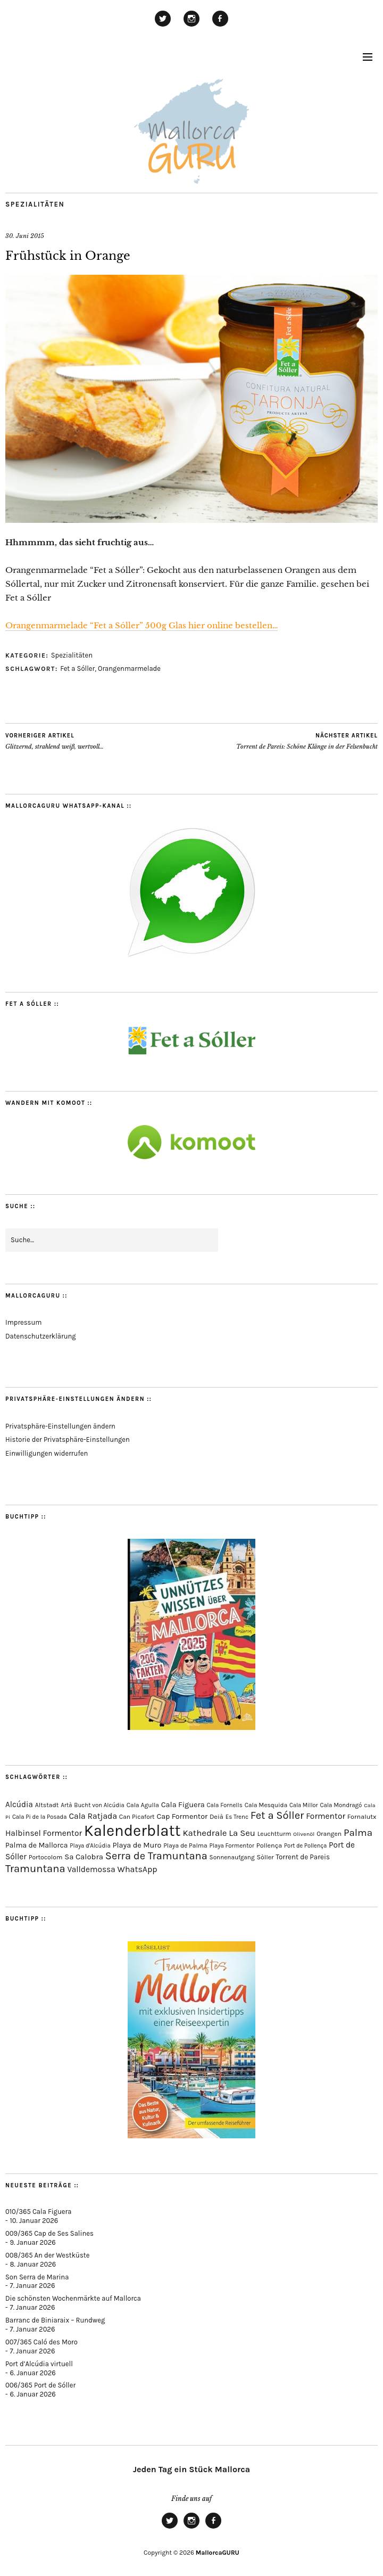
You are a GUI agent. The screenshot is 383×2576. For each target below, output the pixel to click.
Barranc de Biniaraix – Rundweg (55, 2320)
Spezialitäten (34, 204)
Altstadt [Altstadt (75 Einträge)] (47, 1805)
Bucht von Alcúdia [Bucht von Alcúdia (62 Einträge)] (99, 1805)
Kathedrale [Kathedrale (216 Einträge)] (204, 1833)
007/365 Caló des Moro (41, 2342)
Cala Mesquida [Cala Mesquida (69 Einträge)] (266, 1805)
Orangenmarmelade (129, 668)
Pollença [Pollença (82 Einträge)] (269, 1845)
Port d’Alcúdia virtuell (39, 2364)
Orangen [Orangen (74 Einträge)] (329, 1833)
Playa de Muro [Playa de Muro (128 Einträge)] (136, 1845)
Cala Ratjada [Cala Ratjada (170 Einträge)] (93, 1816)
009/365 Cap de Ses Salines (49, 2233)
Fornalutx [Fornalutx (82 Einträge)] (362, 1816)
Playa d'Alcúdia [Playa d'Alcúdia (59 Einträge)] (90, 1845)
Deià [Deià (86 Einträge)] (216, 1816)
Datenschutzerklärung (40, 1336)
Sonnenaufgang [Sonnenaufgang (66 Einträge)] (232, 1857)
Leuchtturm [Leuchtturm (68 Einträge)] (274, 1833)
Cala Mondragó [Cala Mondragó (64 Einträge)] (341, 1805)
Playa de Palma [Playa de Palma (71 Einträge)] (185, 1845)
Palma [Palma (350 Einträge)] (358, 1833)
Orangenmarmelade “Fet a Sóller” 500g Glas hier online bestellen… (141, 625)
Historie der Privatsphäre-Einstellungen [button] (67, 1439)
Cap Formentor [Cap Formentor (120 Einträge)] (181, 1816)
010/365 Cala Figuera (38, 2212)
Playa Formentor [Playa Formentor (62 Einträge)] (231, 1845)
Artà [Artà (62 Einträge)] (66, 1805)
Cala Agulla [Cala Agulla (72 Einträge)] (143, 1805)
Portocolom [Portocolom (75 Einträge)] (46, 1857)
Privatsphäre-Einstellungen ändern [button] (60, 1426)
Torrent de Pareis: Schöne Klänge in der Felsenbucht (307, 741)
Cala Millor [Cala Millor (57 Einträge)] (303, 1805)
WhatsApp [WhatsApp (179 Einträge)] (137, 1869)
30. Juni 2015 (24, 236)
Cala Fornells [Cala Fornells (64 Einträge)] (224, 1805)
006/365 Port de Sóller (40, 2385)
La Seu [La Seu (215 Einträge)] (242, 1833)
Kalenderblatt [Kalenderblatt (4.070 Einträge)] (132, 1831)
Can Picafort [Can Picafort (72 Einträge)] (137, 1816)
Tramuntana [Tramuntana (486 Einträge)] (35, 1868)
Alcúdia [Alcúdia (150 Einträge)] (19, 1804)
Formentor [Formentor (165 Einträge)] (325, 1816)
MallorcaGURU (217, 2552)
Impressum (23, 1322)
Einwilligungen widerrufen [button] (46, 1453)
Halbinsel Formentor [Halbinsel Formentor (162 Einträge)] (43, 1833)
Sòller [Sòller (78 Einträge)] (264, 1857)
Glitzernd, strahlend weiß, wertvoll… (54, 741)
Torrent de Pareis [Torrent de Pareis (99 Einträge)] (303, 1857)
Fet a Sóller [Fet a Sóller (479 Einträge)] (277, 1815)
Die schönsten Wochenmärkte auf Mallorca (73, 2298)
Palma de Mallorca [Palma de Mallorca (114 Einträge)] (36, 1845)
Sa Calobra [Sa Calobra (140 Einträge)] (83, 1856)
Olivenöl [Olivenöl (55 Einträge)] (303, 1834)
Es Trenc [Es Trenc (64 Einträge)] (237, 1816)
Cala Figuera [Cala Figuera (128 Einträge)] (183, 1804)
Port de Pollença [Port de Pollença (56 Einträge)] (305, 1845)
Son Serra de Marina (37, 2277)
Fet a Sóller (77, 668)
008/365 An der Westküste (47, 2255)
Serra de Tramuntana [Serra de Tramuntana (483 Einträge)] (156, 1856)
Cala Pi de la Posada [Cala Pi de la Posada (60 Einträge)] (39, 1817)
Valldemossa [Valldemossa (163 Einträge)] (91, 1869)
